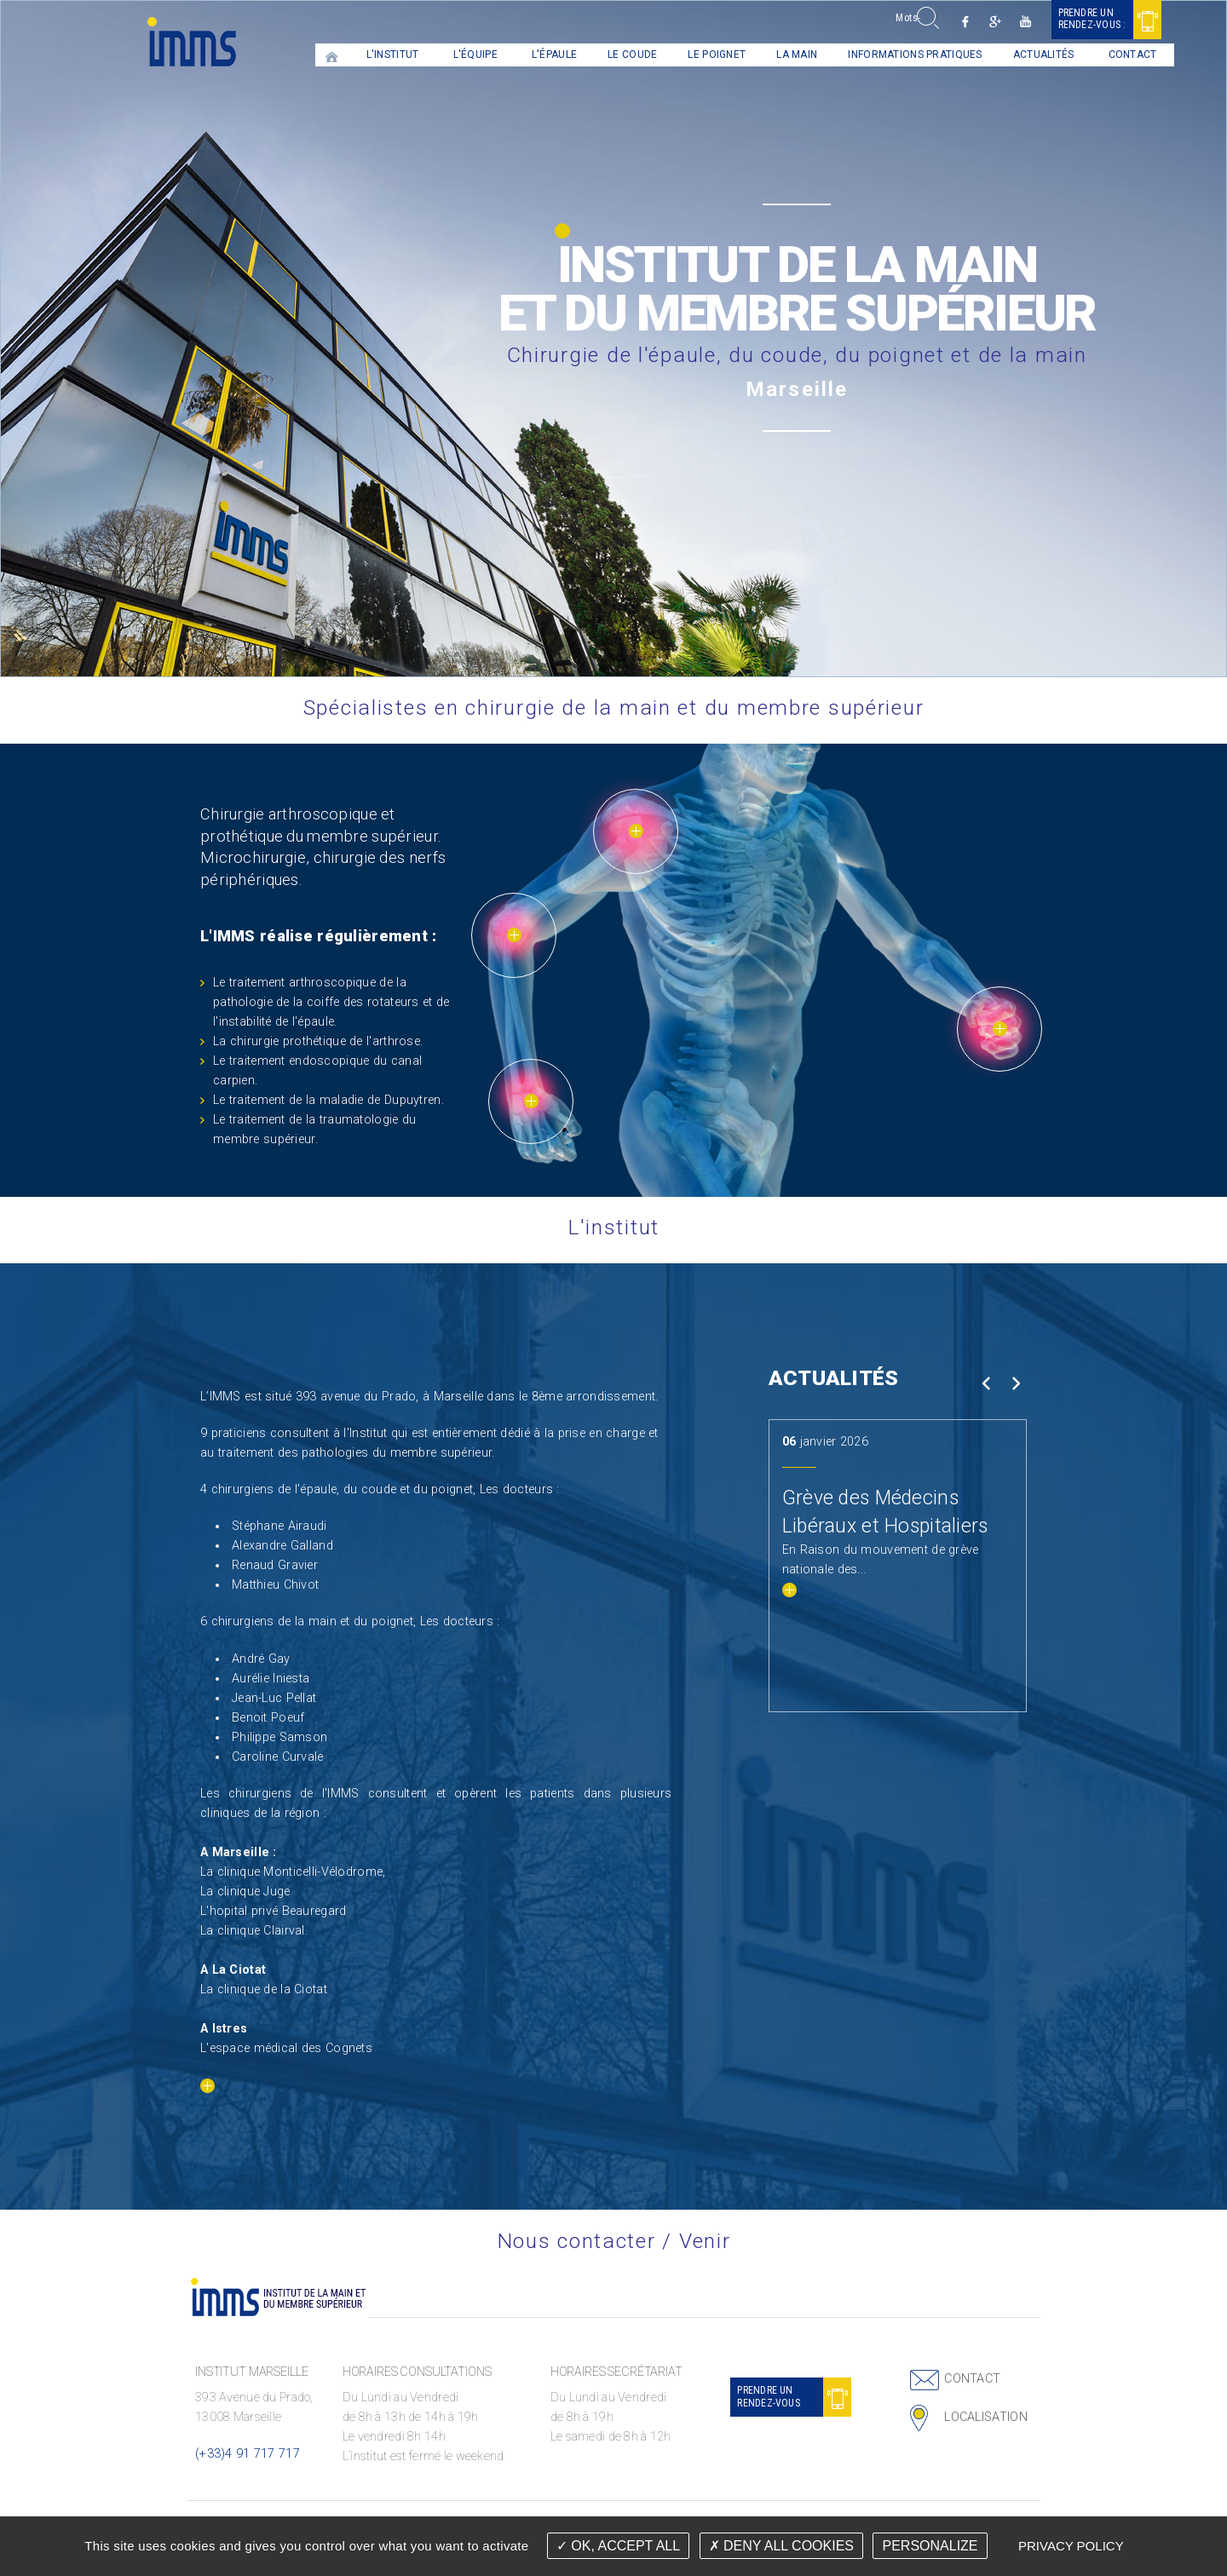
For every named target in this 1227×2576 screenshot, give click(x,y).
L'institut (356, 54)
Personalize (929, 2546)
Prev (985, 1383)
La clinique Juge (245, 1891)
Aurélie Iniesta (270, 1678)
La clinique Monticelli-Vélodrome (291, 1872)
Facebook (929, 21)
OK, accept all (618, 2546)
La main (760, 54)
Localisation (985, 2417)
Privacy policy (1071, 2546)
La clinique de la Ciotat (263, 1989)
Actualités (1007, 54)
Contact (1096, 54)
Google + (959, 21)
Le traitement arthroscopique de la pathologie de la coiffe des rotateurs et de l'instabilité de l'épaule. (331, 1002)
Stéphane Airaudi (279, 1526)
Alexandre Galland (282, 1545)
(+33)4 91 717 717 (247, 2454)
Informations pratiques (879, 54)
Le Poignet (681, 54)
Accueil (296, 54)
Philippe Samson (279, 1737)
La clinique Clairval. (254, 1930)
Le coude (596, 54)
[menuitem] (296, 54)
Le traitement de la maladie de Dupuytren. (328, 1100)
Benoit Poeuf (268, 1718)
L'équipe (439, 54)
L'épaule (517, 54)
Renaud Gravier (275, 1565)
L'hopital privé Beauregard (273, 1911)
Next (1015, 1383)
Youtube (988, 21)
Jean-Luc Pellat (274, 1698)
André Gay (261, 1659)
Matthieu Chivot (275, 1585)
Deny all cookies (781, 2546)
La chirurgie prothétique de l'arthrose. (318, 1041)
